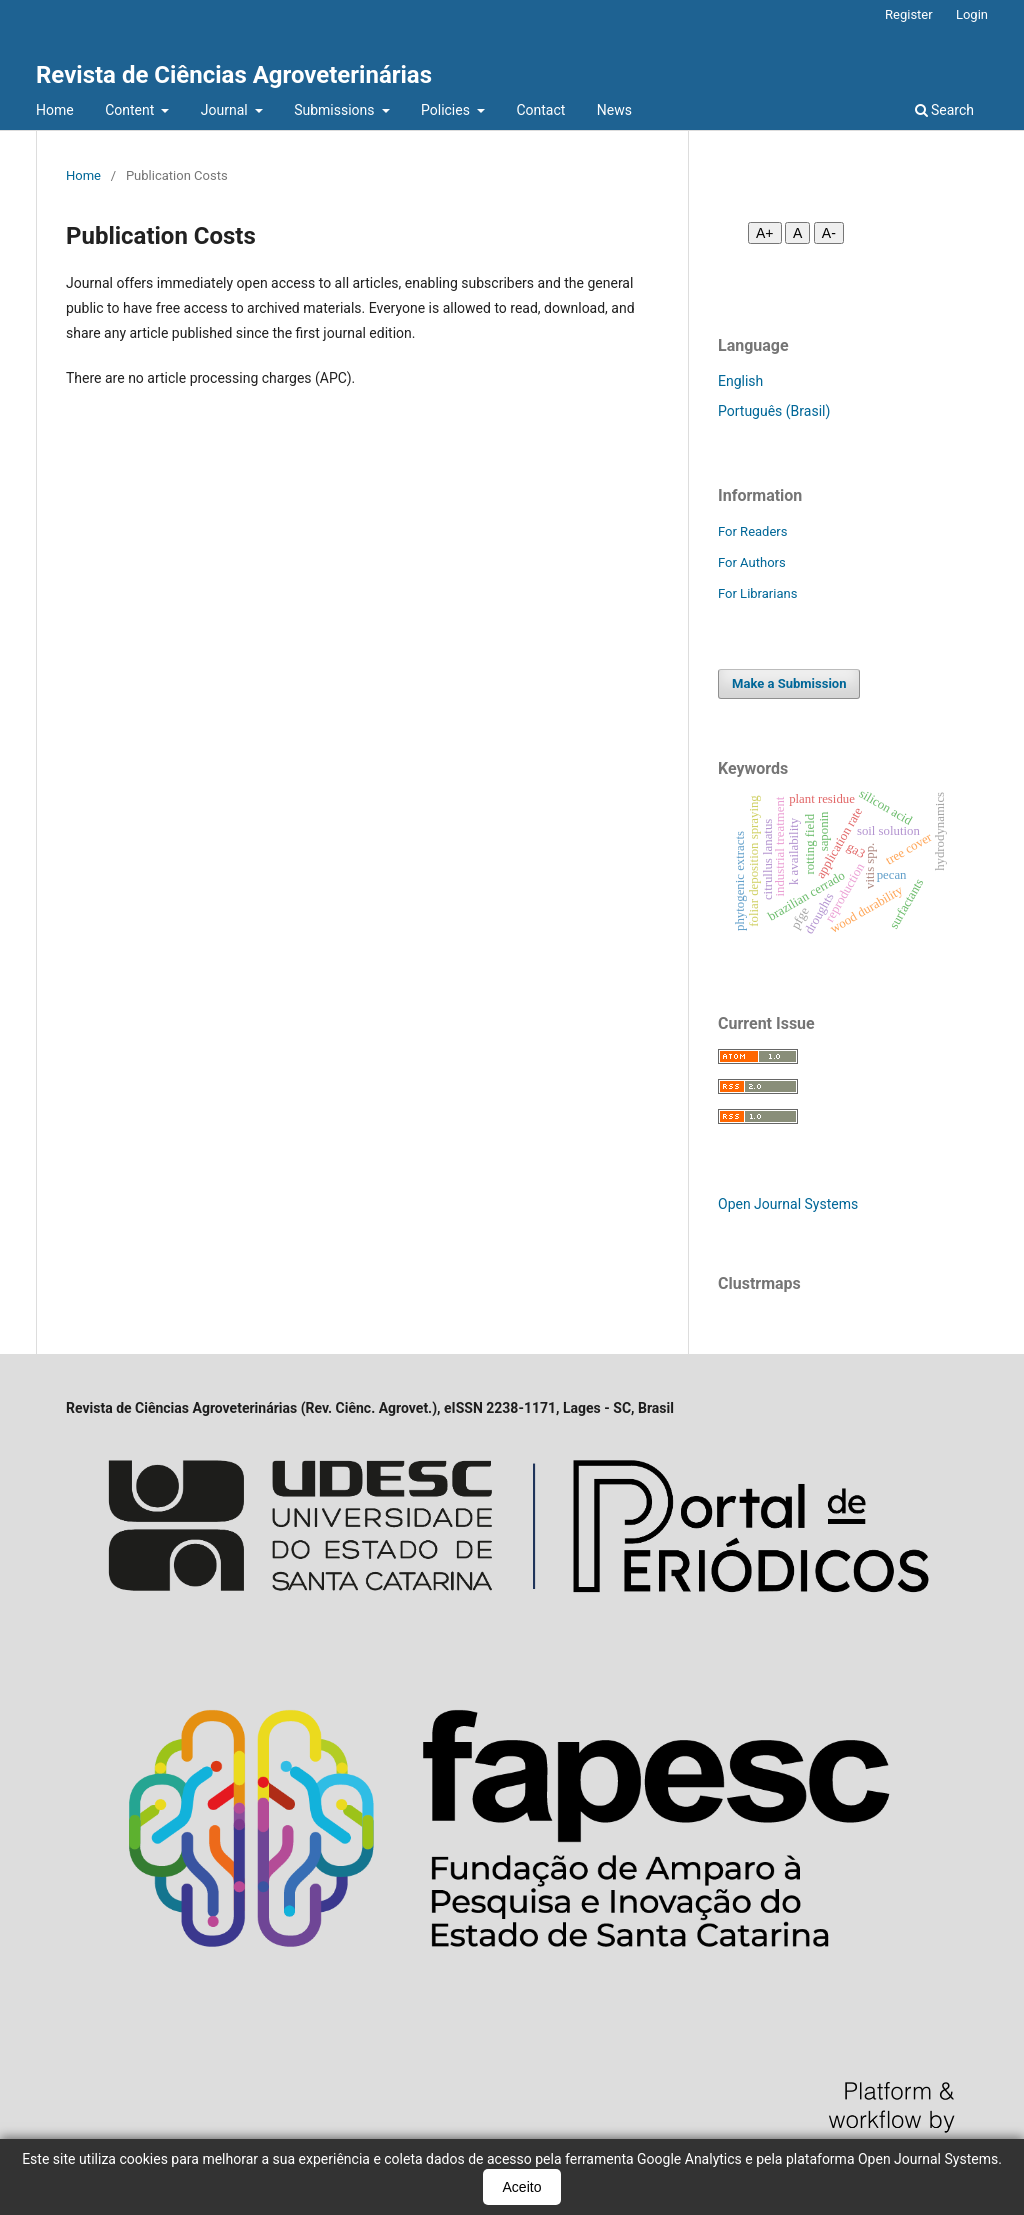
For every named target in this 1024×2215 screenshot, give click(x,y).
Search (944, 110)
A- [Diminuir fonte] (829, 233)
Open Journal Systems (788, 1204)
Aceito (522, 2187)
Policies (447, 110)
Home (55, 110)
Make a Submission (789, 683)
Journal (226, 110)
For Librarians (757, 593)
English (740, 381)
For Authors (752, 562)
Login (972, 14)
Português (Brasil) (774, 411)
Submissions (336, 110)
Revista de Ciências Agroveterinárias (234, 75)
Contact (540, 110)
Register (909, 14)
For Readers (753, 531)
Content (131, 110)
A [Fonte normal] (797, 233)
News (614, 110)
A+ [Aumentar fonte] (765, 233)
